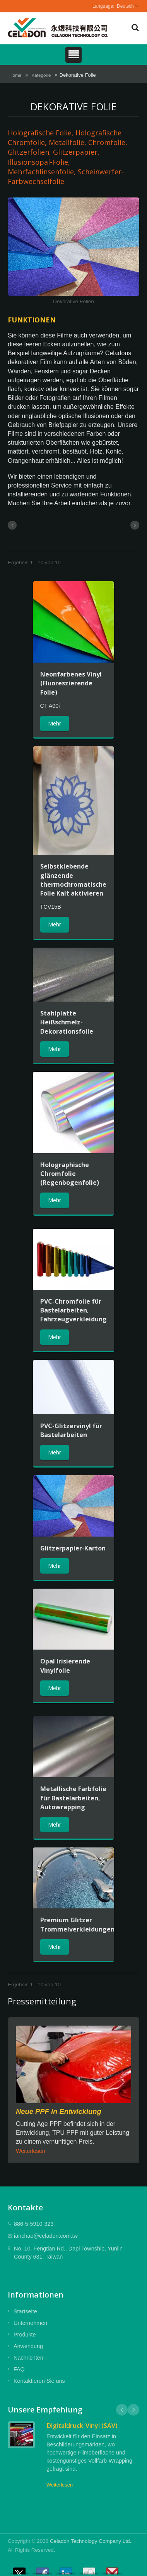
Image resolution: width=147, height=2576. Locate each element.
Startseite (25, 2311)
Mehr (54, 723)
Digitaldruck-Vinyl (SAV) (82, 2425)
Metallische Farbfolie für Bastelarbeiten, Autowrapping (73, 1798)
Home (15, 75)
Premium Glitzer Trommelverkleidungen (77, 1924)
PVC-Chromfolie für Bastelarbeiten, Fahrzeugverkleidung (73, 1310)
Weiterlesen (30, 2151)
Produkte (25, 2334)
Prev (122, 2410)
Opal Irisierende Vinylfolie (65, 1665)
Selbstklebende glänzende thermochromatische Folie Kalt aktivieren (73, 879)
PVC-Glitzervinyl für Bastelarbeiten (71, 1430)
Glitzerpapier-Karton (73, 1548)
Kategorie (41, 75)
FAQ (19, 2369)
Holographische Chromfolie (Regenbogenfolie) (69, 1174)
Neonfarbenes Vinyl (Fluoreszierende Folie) (71, 683)
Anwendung (28, 2346)
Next (133, 2410)
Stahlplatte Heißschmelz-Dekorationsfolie (66, 1022)
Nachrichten (28, 2358)
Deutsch (125, 6)
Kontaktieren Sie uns (39, 2381)
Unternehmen (30, 2323)
